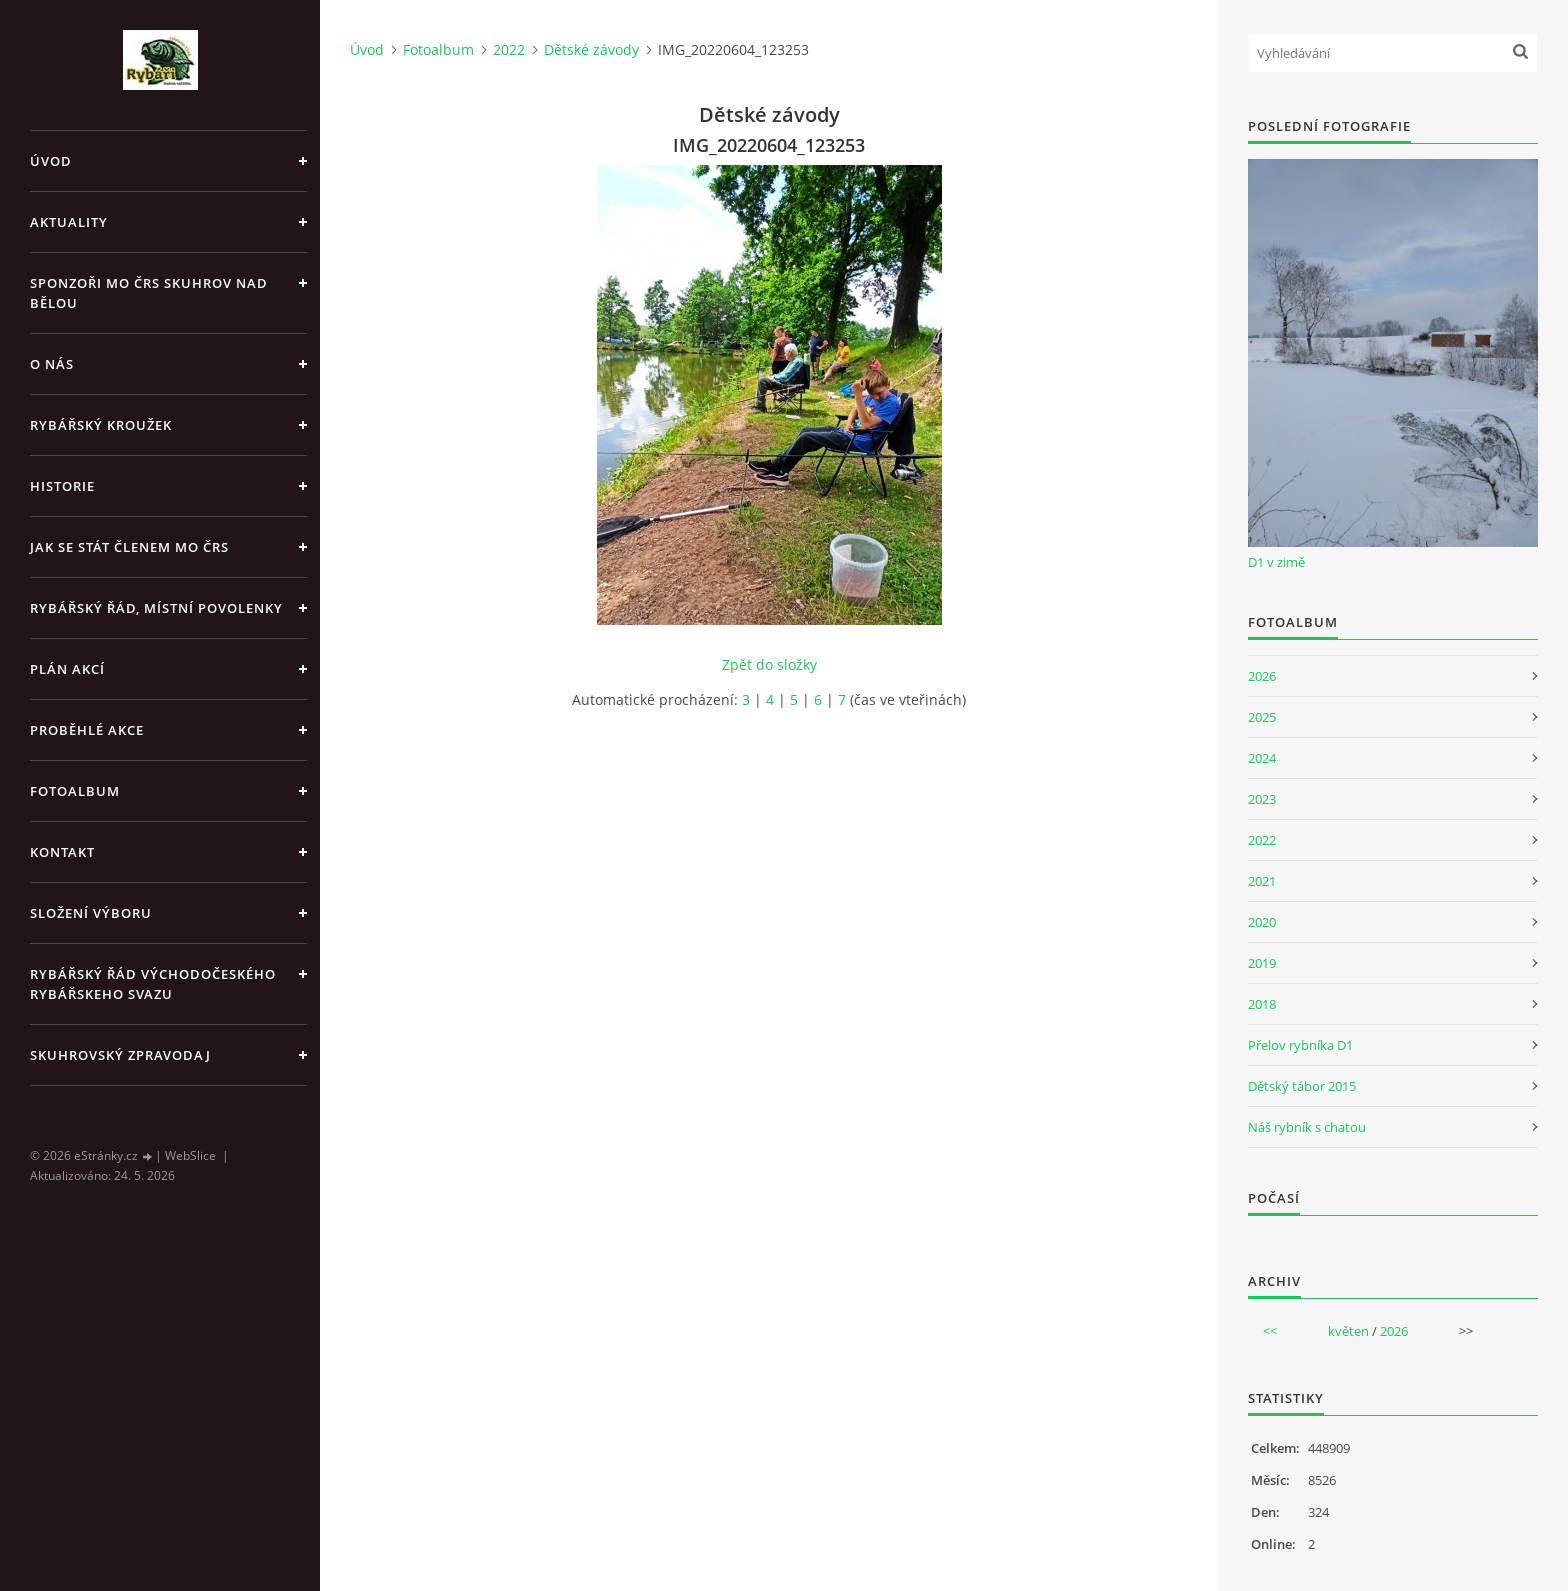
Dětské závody (591, 49)
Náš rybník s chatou (1307, 1127)
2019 (1262, 963)
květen (1348, 1331)
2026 (1262, 676)
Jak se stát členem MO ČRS (129, 547)
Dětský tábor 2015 (1302, 1086)
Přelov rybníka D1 (1300, 1045)
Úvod (51, 161)
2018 (1262, 1004)
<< (1270, 1331)
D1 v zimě (1276, 562)
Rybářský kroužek (101, 425)
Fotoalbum (75, 791)
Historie (62, 486)
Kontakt (62, 852)
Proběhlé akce (87, 730)
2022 (509, 49)
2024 (1262, 758)
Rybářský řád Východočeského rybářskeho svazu (153, 984)
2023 (1262, 799)
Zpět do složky (769, 664)
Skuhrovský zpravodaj (120, 1055)
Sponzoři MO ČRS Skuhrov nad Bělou (149, 293)
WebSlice (190, 1155)
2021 (1262, 881)
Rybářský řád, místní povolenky (156, 608)
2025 (1262, 717)
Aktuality (69, 222)
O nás (52, 364)
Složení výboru (91, 913)
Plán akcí (67, 669)
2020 (1262, 922)
